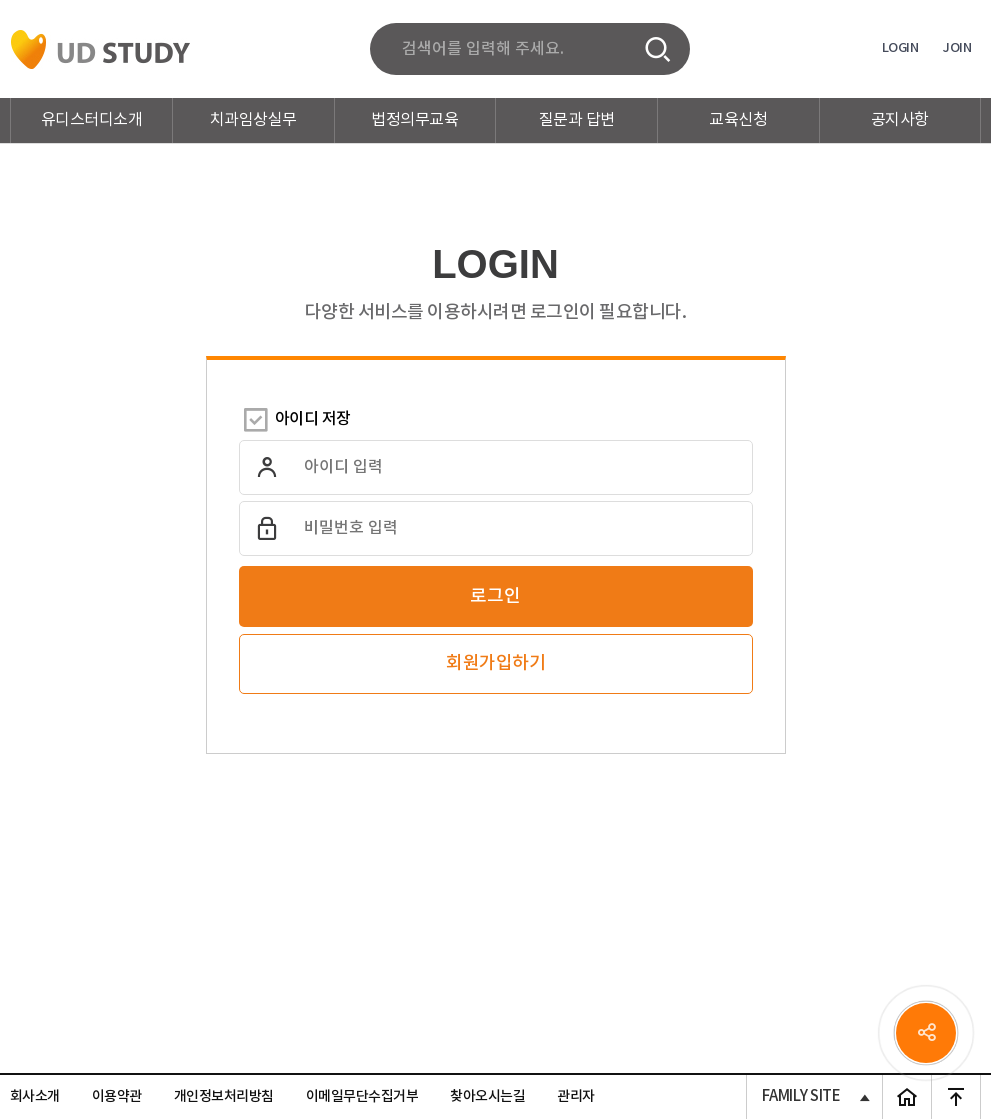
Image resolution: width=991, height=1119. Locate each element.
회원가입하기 (495, 663)
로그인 (495, 596)
